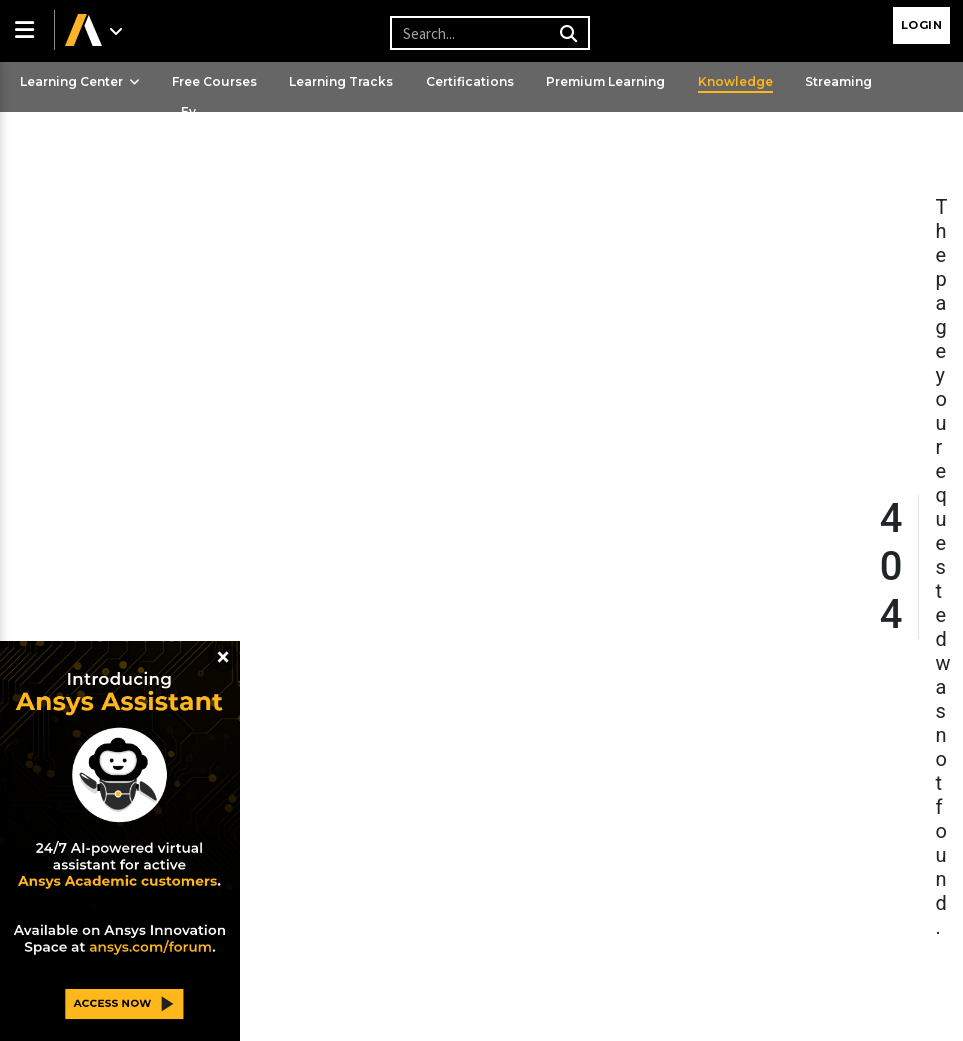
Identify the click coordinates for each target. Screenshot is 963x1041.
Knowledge (735, 81)
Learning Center (80, 81)
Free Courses (214, 81)
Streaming (838, 81)
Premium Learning (605, 81)
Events (189, 129)
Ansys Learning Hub (84, 147)
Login (922, 25)
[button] (27, 30)
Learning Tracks (341, 81)
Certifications (470, 81)
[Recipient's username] (487, 33)
